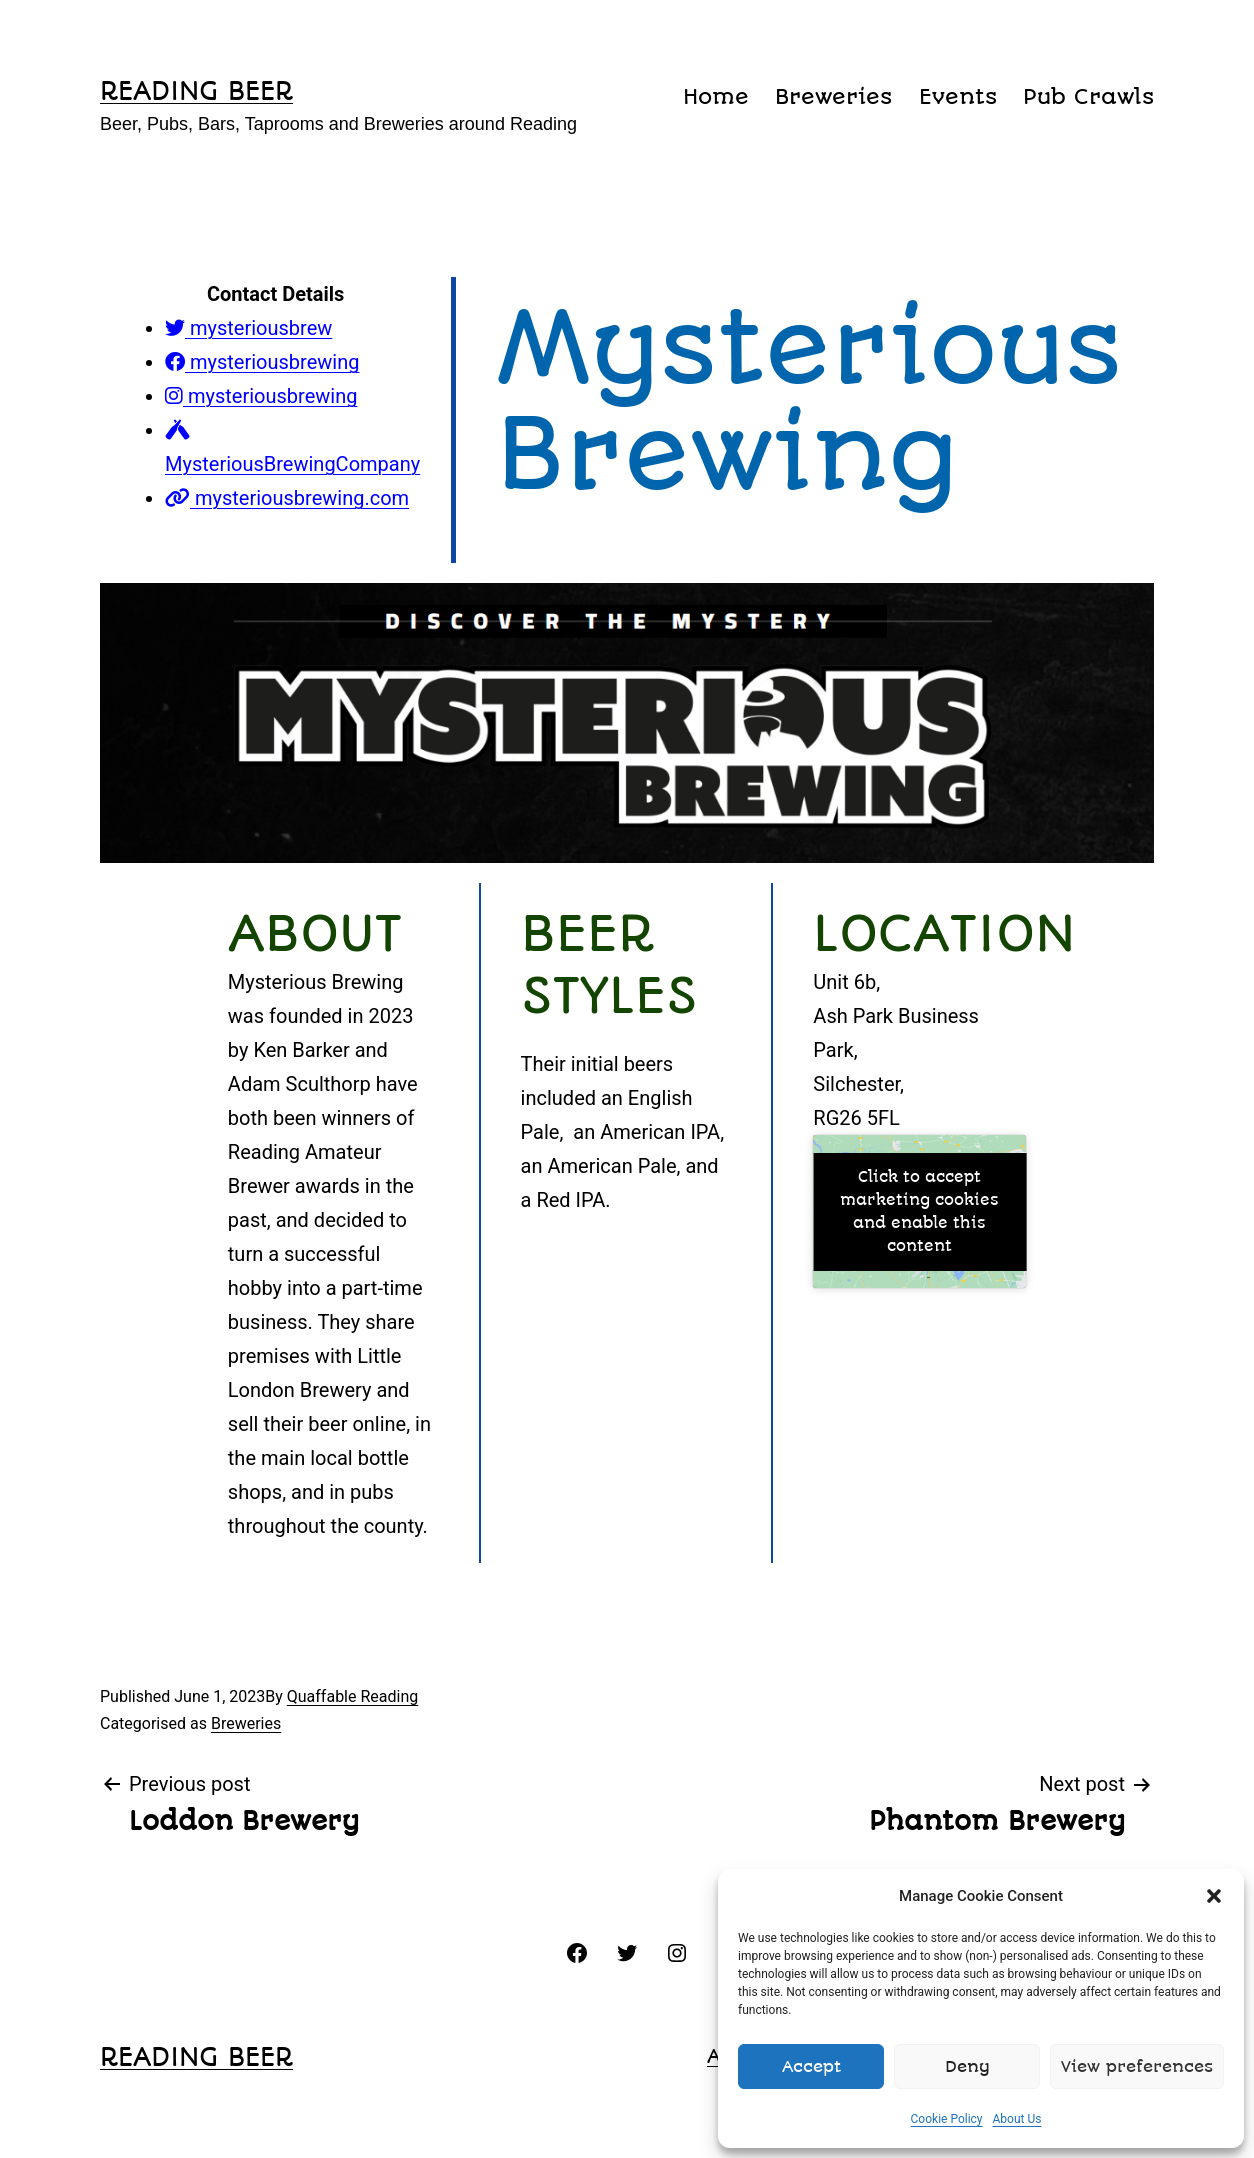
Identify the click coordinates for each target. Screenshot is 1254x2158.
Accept (811, 2066)
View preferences (1137, 2066)
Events (958, 96)
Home (716, 96)
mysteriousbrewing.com (287, 498)
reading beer (196, 91)
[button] (1214, 1896)
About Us (1017, 2119)
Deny (967, 2066)
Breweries (833, 96)
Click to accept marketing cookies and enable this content (919, 1211)
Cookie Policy (947, 2119)
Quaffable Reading (352, 1696)
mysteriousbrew (248, 328)
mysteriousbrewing (262, 362)
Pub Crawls (1088, 96)
